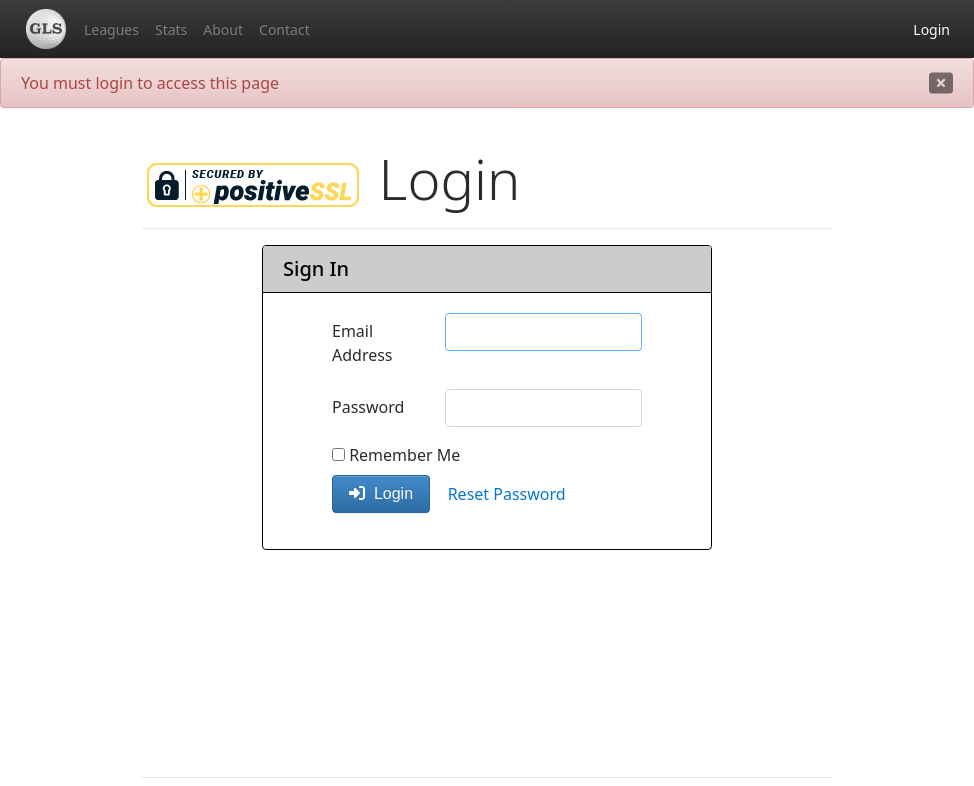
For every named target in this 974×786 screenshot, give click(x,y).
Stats (171, 29)
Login (931, 29)
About (223, 29)
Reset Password (507, 494)
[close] (941, 83)
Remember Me (396, 455)
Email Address (362, 343)
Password (368, 407)
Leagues (111, 29)
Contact (284, 29)
